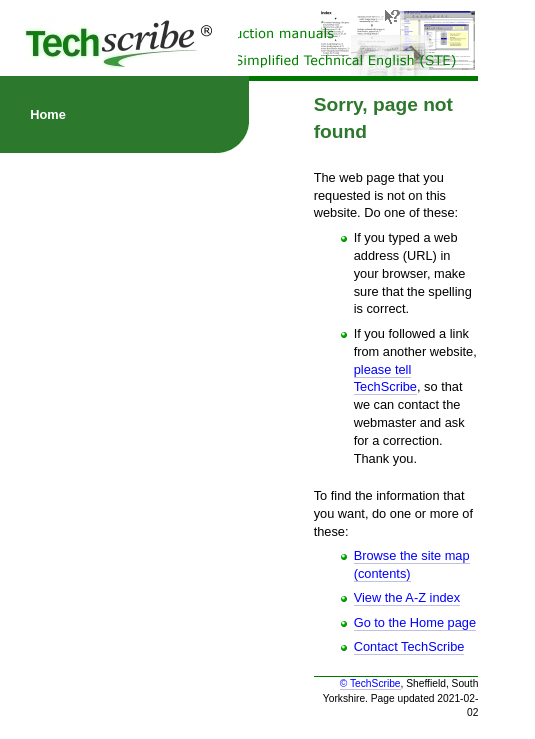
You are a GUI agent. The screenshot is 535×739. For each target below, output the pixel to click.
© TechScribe (370, 683)
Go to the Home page (415, 622)
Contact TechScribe (409, 646)
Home (48, 114)
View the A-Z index (407, 597)
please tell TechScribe (385, 378)
